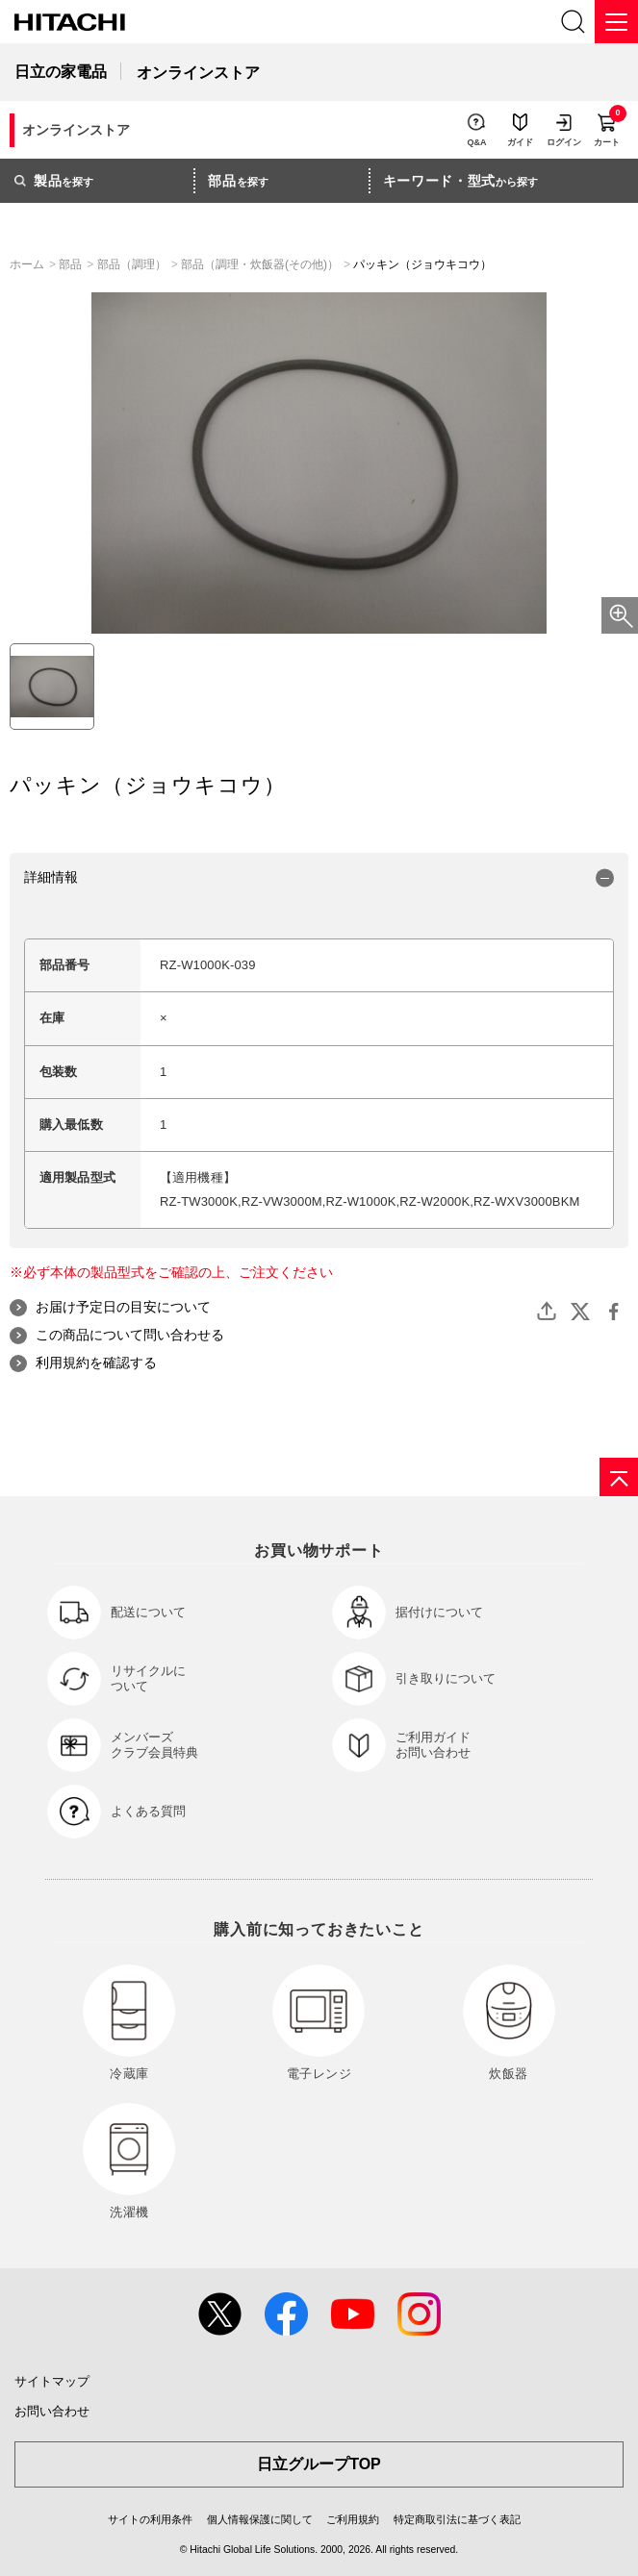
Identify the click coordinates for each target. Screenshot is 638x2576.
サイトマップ (51, 2381)
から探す (461, 180)
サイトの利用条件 (150, 2519)
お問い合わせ (51, 2411)
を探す (53, 180)
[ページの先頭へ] (619, 1477)
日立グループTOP (319, 2464)
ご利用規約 (352, 2519)
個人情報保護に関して (260, 2519)
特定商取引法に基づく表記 (457, 2519)
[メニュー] (616, 21)
